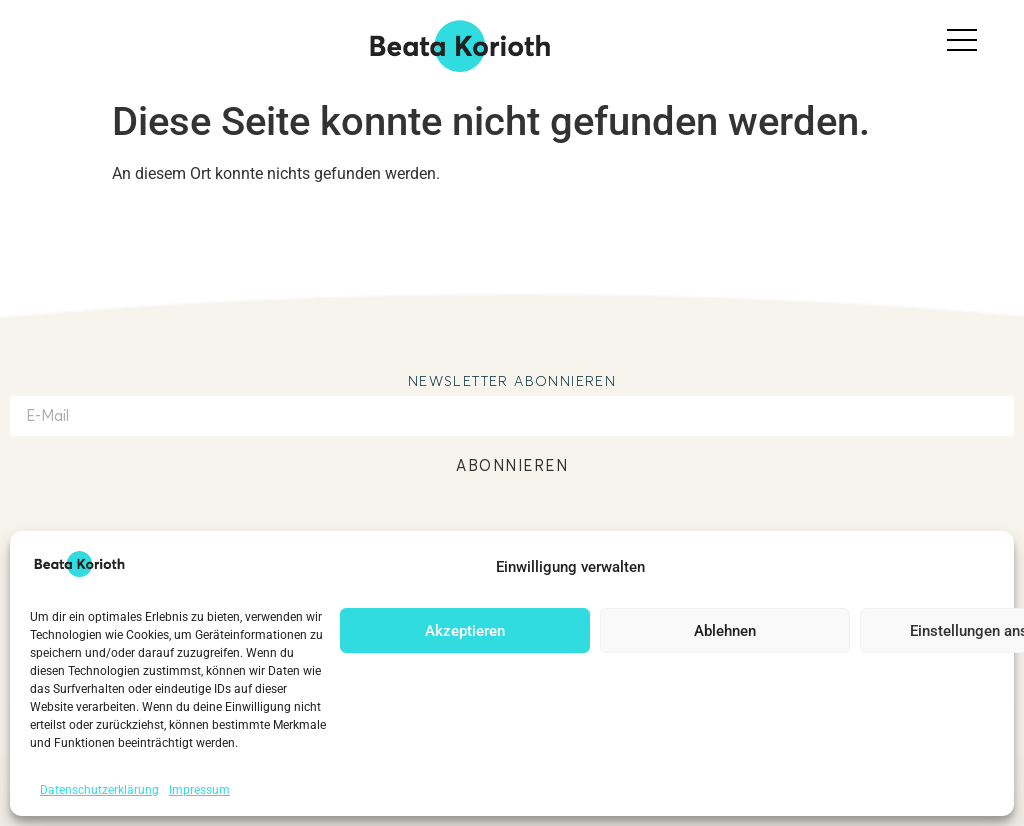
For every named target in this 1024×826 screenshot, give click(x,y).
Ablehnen (725, 631)
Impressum (199, 790)
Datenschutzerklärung (99, 790)
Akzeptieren (465, 631)
